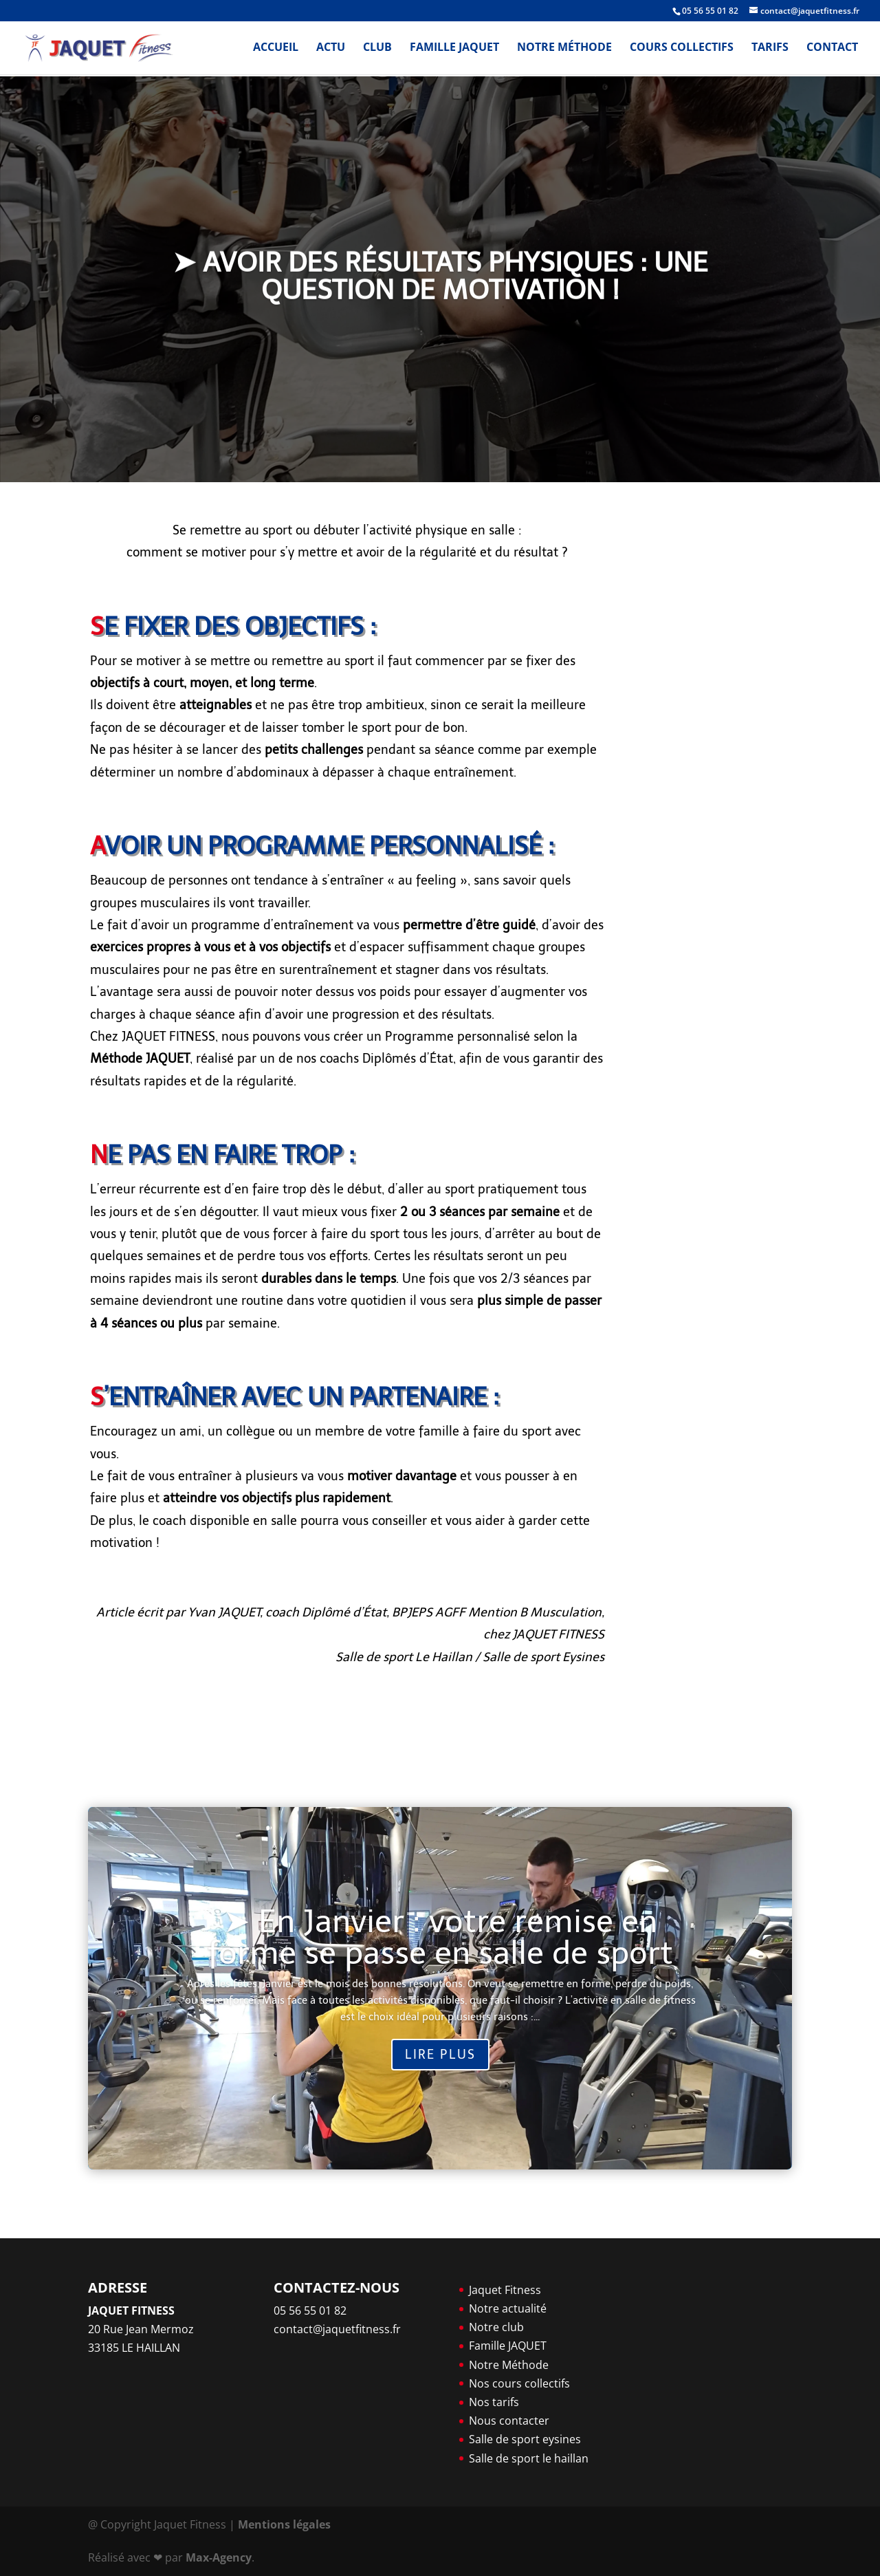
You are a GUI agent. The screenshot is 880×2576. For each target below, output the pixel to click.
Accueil (275, 49)
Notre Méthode (564, 49)
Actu (330, 49)
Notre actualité (508, 2308)
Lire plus (440, 2054)
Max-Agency (219, 2557)
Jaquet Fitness (505, 2289)
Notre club (496, 2327)
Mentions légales (284, 2524)
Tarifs (770, 49)
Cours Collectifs (682, 49)
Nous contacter (509, 2420)
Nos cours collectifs (519, 2383)
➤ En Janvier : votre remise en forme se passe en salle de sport (440, 1937)
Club (377, 49)
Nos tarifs (494, 2402)
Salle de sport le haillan (528, 2458)
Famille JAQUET (454, 49)
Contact (832, 49)
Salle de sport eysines (525, 2439)
